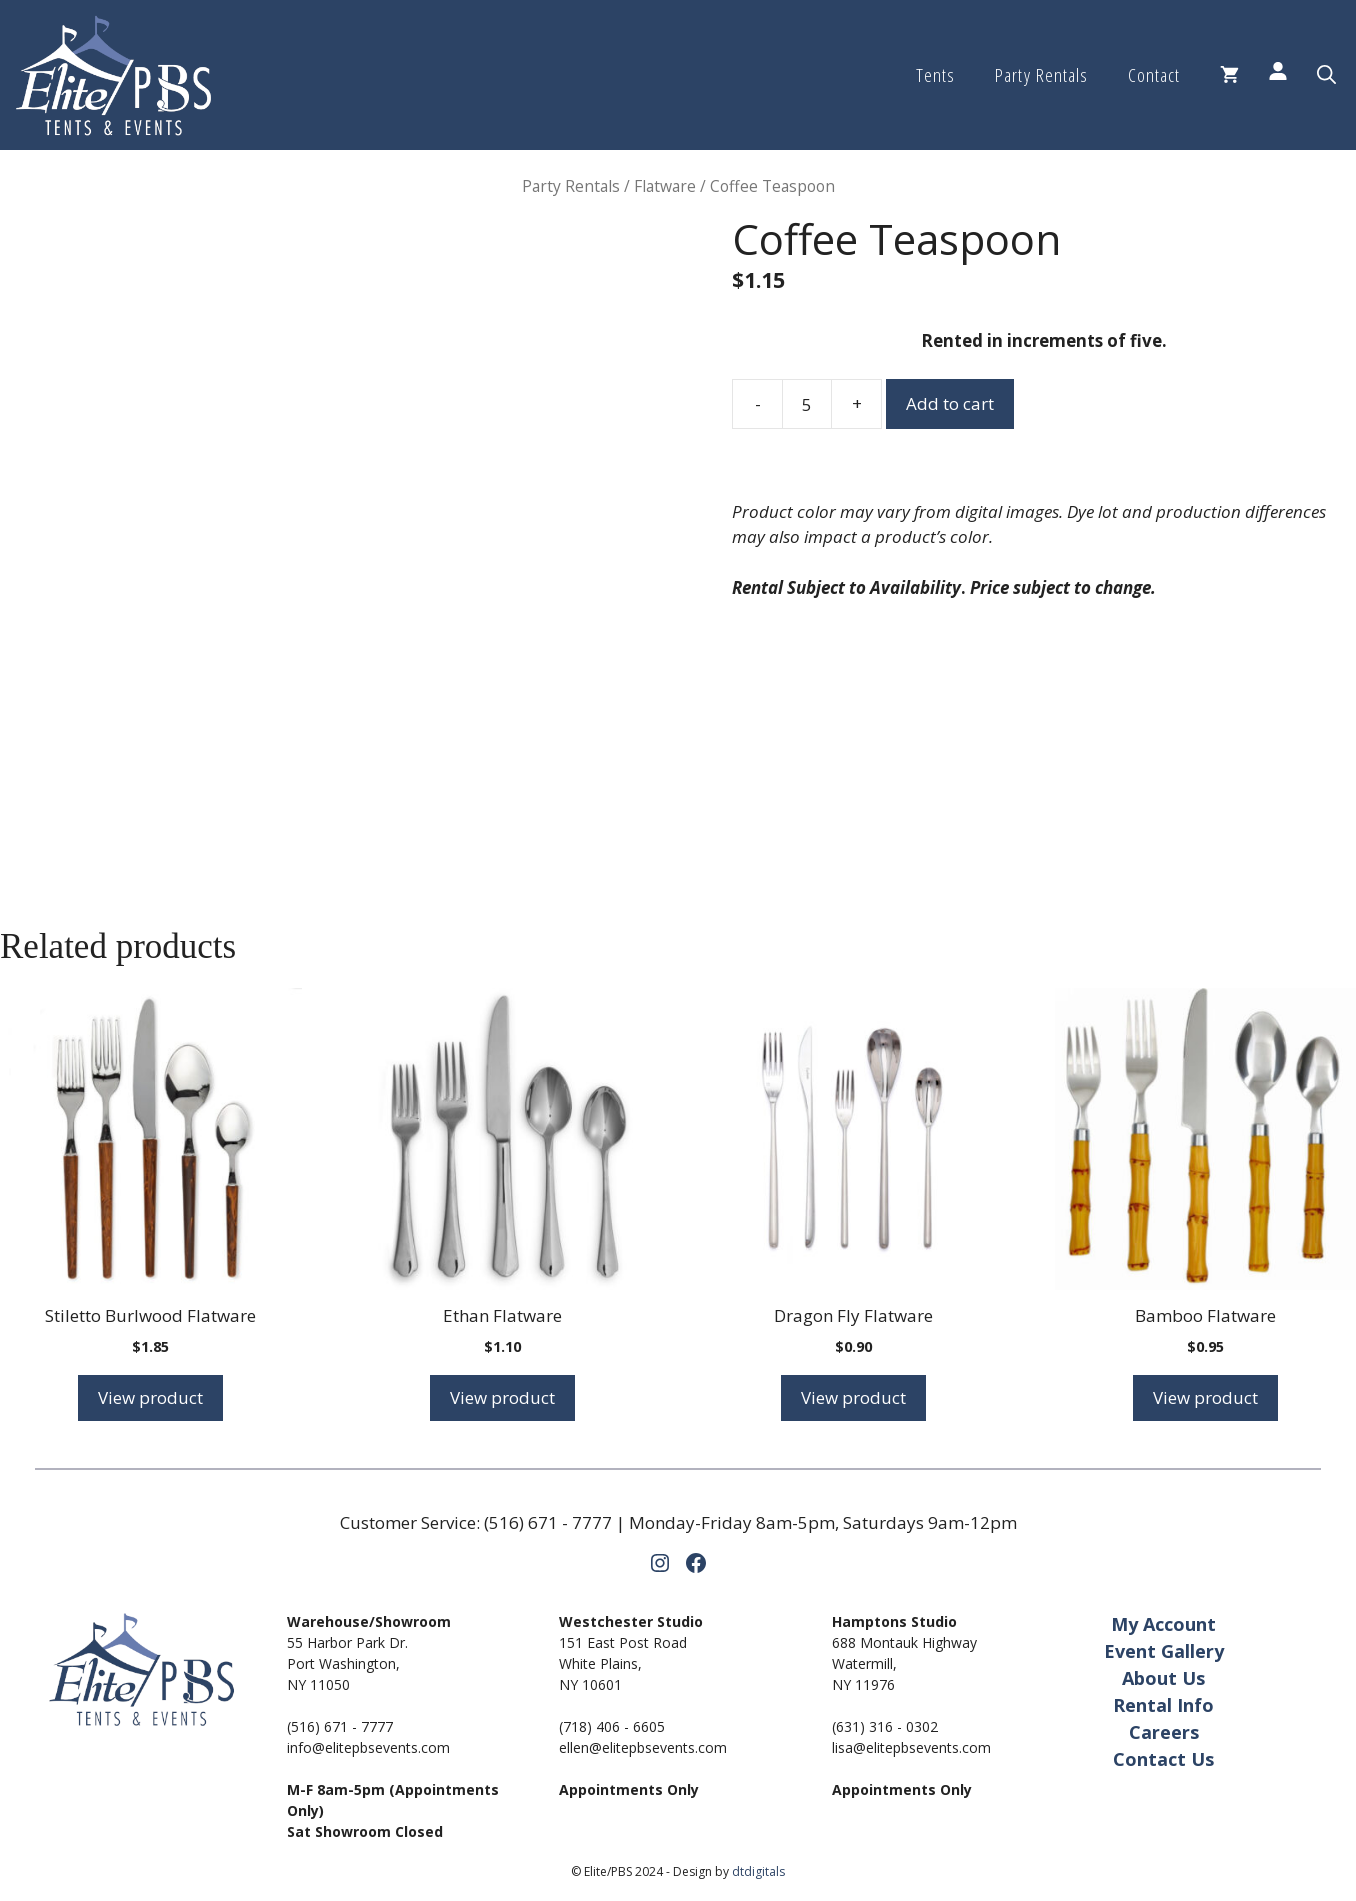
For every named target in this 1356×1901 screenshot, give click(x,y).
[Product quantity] (807, 404)
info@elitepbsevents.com (368, 1747)
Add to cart (950, 403)
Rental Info (1163, 1705)
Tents (935, 75)
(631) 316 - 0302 (885, 1726)
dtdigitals (758, 1871)
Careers (1164, 1732)
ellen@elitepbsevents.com (643, 1747)
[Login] (1278, 75)
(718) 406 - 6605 (612, 1726)
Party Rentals (1041, 75)
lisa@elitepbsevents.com (911, 1747)
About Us (1163, 1678)
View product (150, 1397)
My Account (1163, 1624)
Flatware (665, 186)
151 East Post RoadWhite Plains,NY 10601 (623, 1663)
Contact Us (1163, 1759)
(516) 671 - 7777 (548, 1522)
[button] (1326, 75)
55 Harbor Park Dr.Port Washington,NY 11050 (347, 1663)
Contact (1154, 75)
